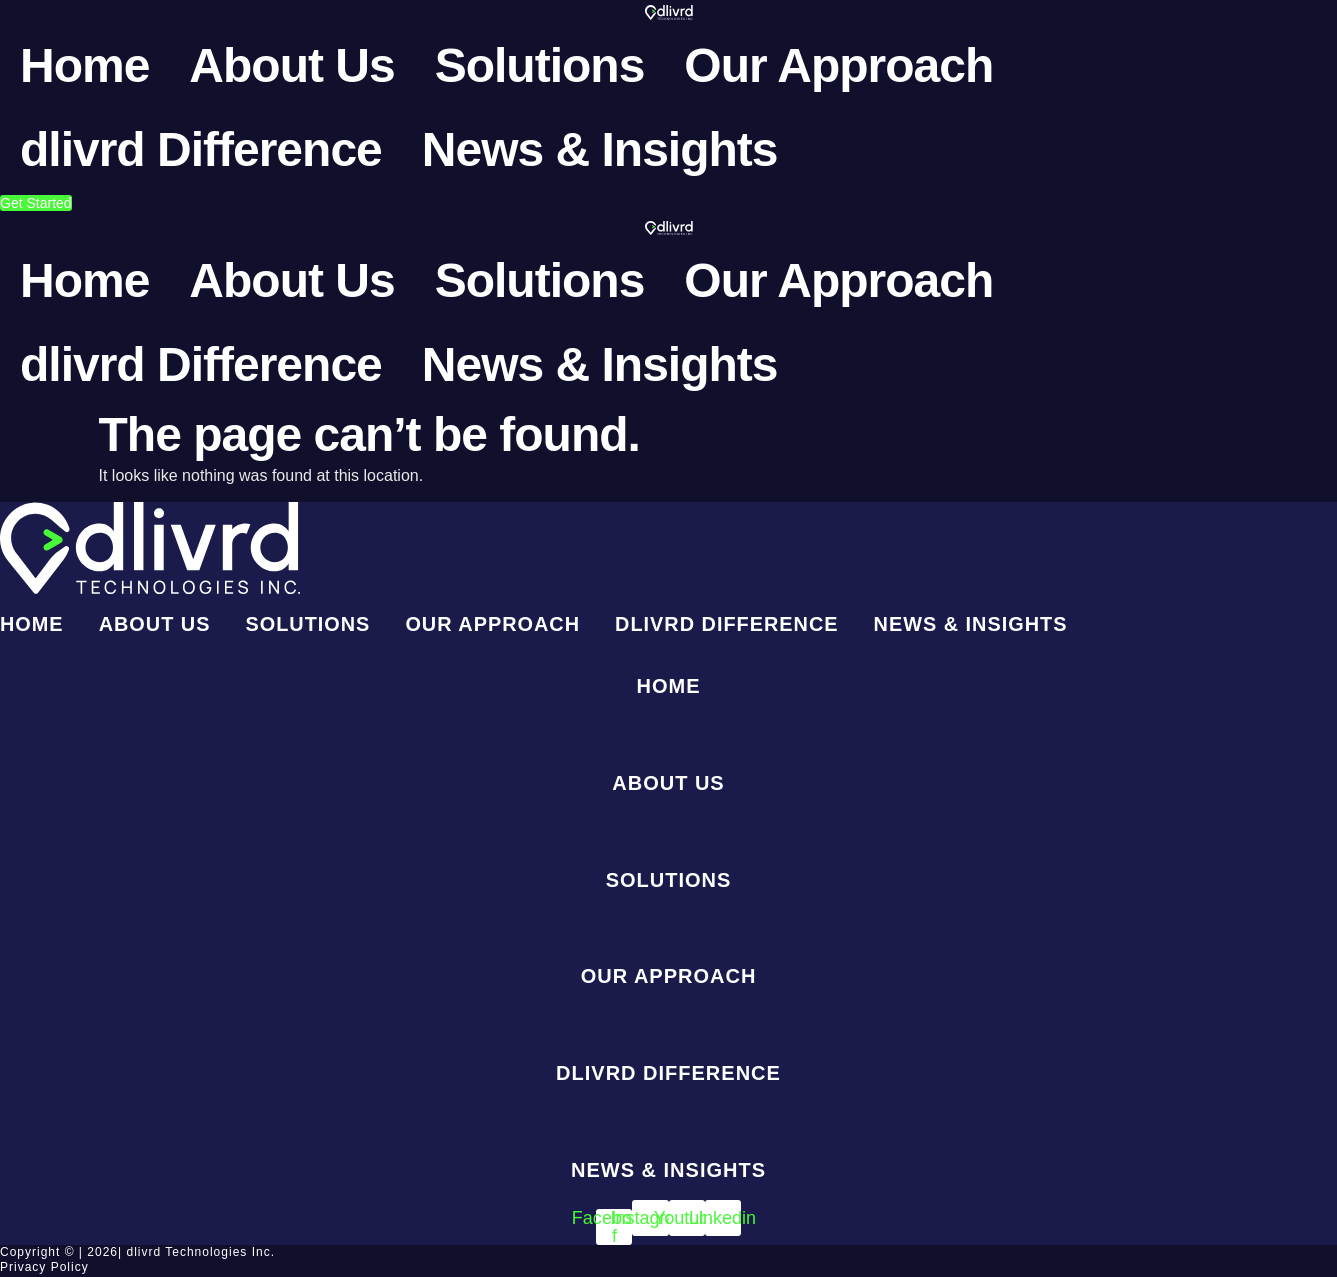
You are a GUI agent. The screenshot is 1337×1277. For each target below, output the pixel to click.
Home (84, 65)
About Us (291, 65)
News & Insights (600, 149)
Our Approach (838, 65)
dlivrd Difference (201, 149)
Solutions (540, 65)
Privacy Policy (44, 1269)
